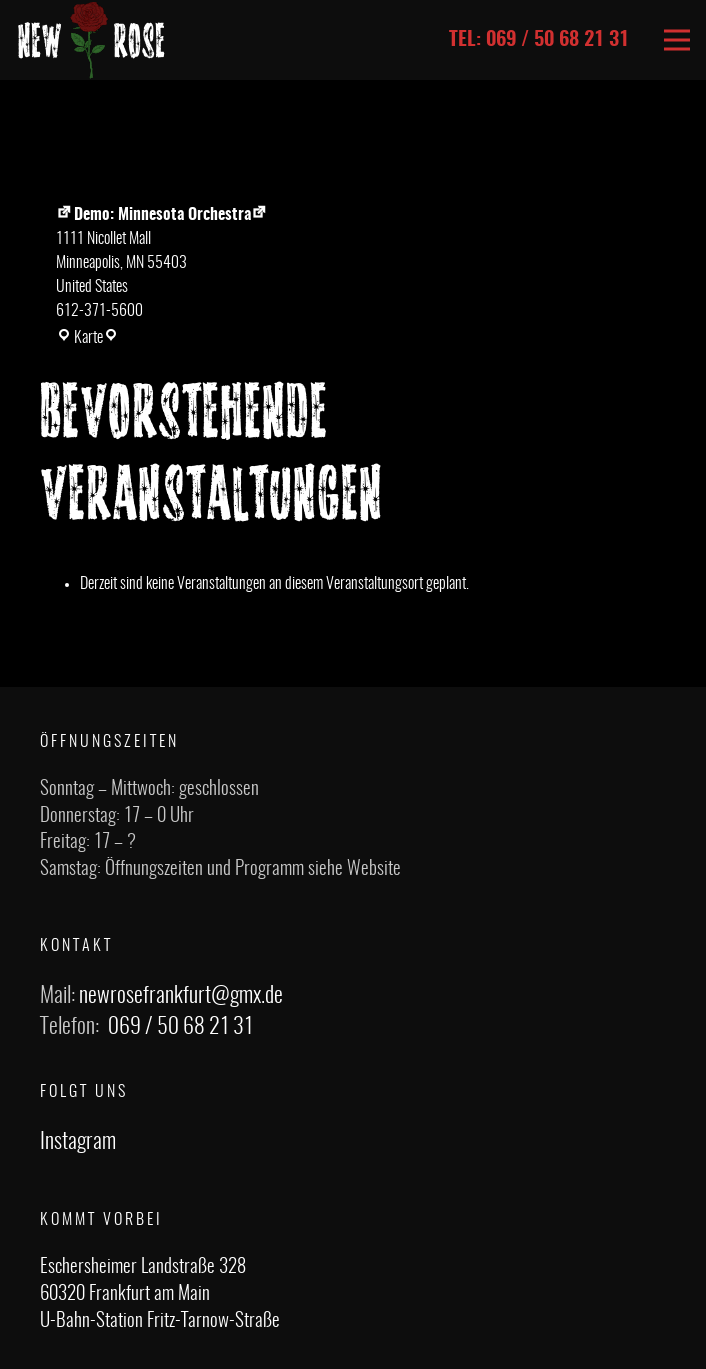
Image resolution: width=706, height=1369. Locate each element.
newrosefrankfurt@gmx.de (181, 996)
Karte (87, 338)
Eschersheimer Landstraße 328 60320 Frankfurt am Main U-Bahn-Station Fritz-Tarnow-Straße (160, 1294)
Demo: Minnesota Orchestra (153, 215)
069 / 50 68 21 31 (180, 1027)
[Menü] (677, 40)
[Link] (91, 40)
